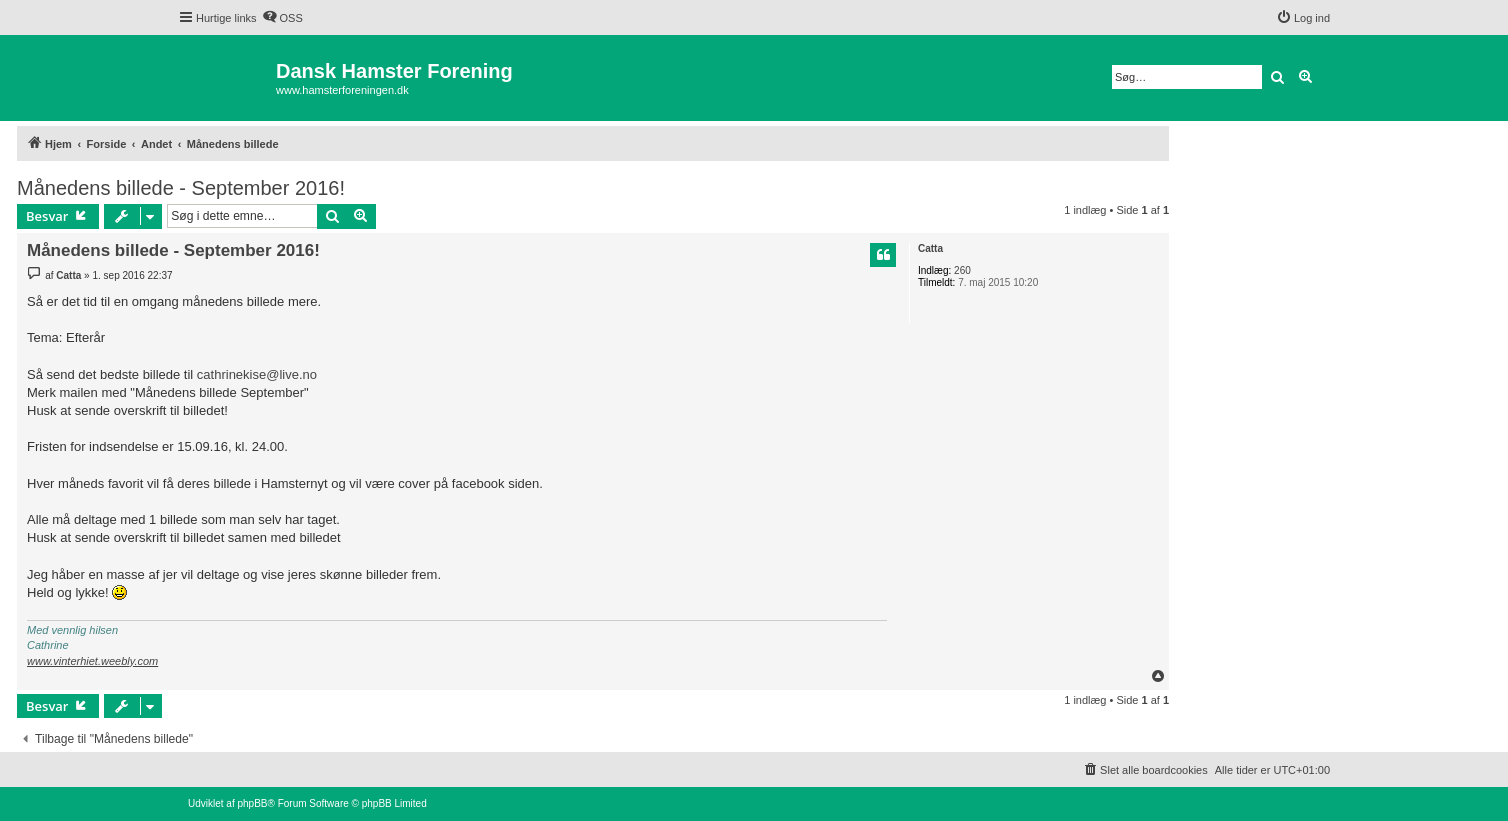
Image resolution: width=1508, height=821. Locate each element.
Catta (930, 248)
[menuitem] (282, 18)
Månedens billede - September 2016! (181, 188)
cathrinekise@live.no (257, 374)
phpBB (252, 803)
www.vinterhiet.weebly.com (92, 661)
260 (962, 270)
